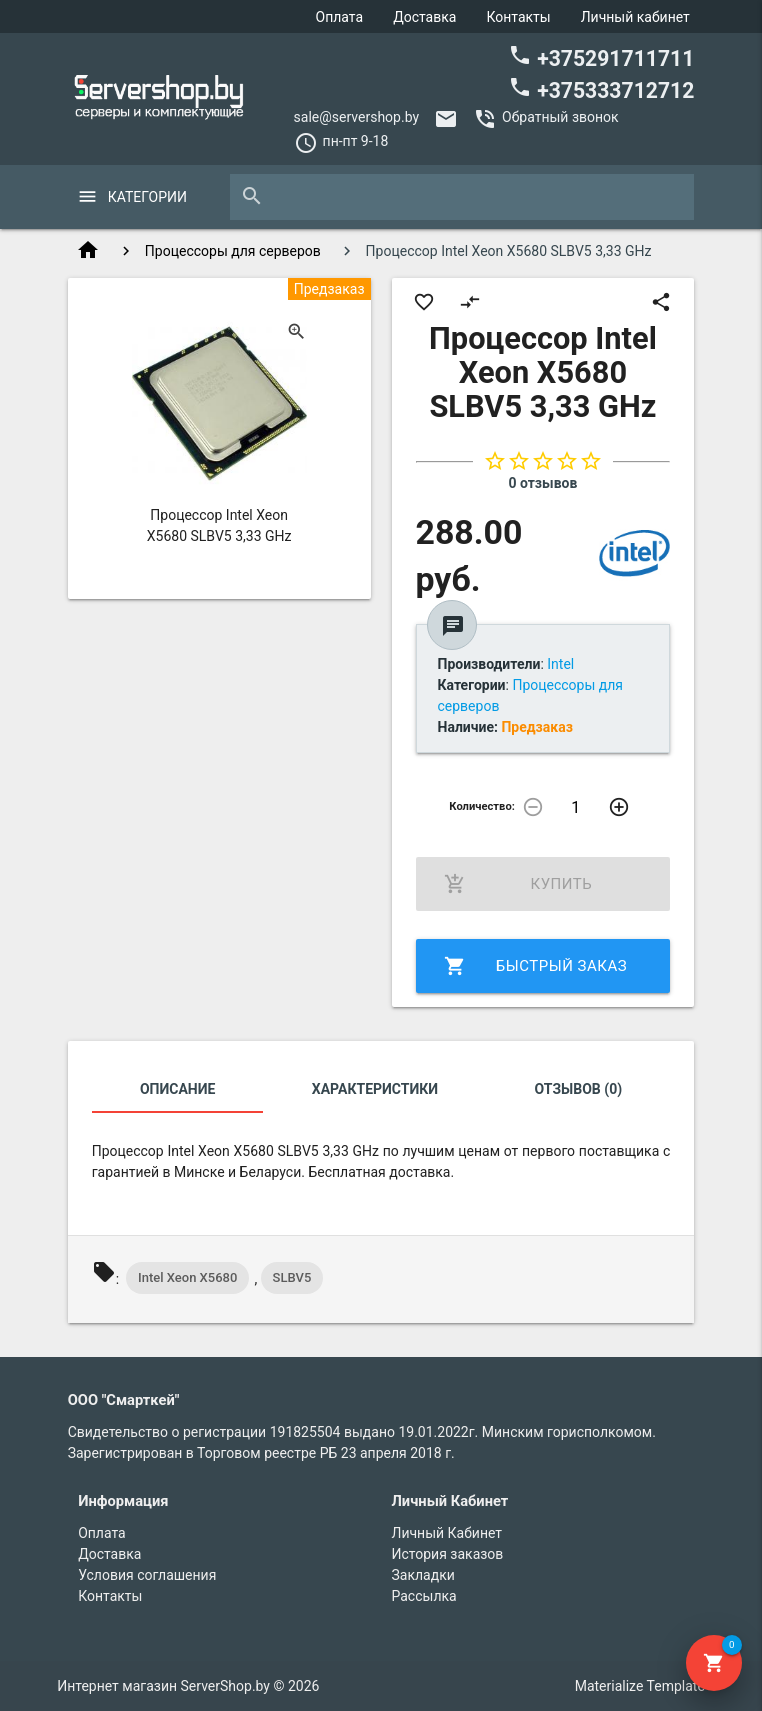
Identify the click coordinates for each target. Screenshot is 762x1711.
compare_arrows (470, 302)
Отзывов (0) (579, 1089)
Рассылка (424, 1596)
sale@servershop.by (357, 117)
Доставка (424, 17)
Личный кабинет (635, 17)
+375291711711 (601, 57)
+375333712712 (601, 89)
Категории (147, 197)
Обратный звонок (560, 117)
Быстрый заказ (536, 966)
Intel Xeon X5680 (187, 1277)
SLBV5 (292, 1277)
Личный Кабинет (447, 1533)
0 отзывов (542, 483)
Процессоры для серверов (233, 251)
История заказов (448, 1554)
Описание (177, 1089)
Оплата (340, 17)
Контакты (518, 17)
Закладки (423, 1575)
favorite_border (424, 302)
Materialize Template (640, 1686)
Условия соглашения (147, 1575)
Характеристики (375, 1089)
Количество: (482, 806)
